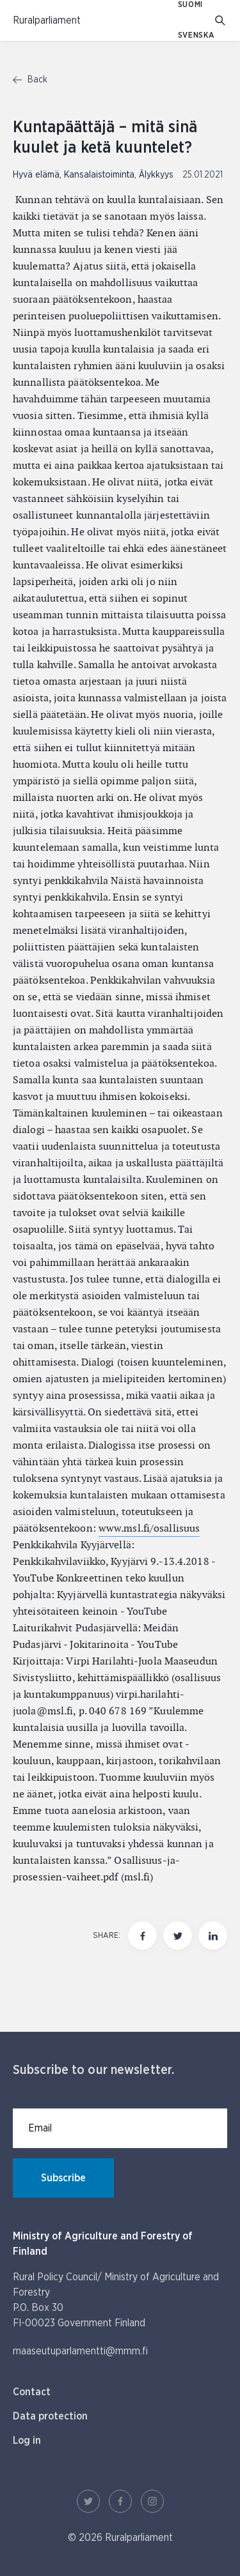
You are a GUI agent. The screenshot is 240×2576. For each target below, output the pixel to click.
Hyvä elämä (36, 175)
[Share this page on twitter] (177, 1935)
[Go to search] (221, 21)
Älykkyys (156, 175)
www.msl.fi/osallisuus (149, 1528)
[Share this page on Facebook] (142, 1935)
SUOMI (190, 5)
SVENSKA (196, 35)
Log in (27, 2440)
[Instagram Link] (152, 2501)
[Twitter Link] (88, 2501)
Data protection (50, 2416)
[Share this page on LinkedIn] (212, 1935)
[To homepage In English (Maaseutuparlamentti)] (47, 20)
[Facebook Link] (120, 2501)
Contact (32, 2392)
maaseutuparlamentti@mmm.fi (80, 2351)
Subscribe (63, 2178)
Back (30, 79)
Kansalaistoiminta (99, 175)
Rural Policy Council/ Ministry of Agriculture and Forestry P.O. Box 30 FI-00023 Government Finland (116, 2300)
